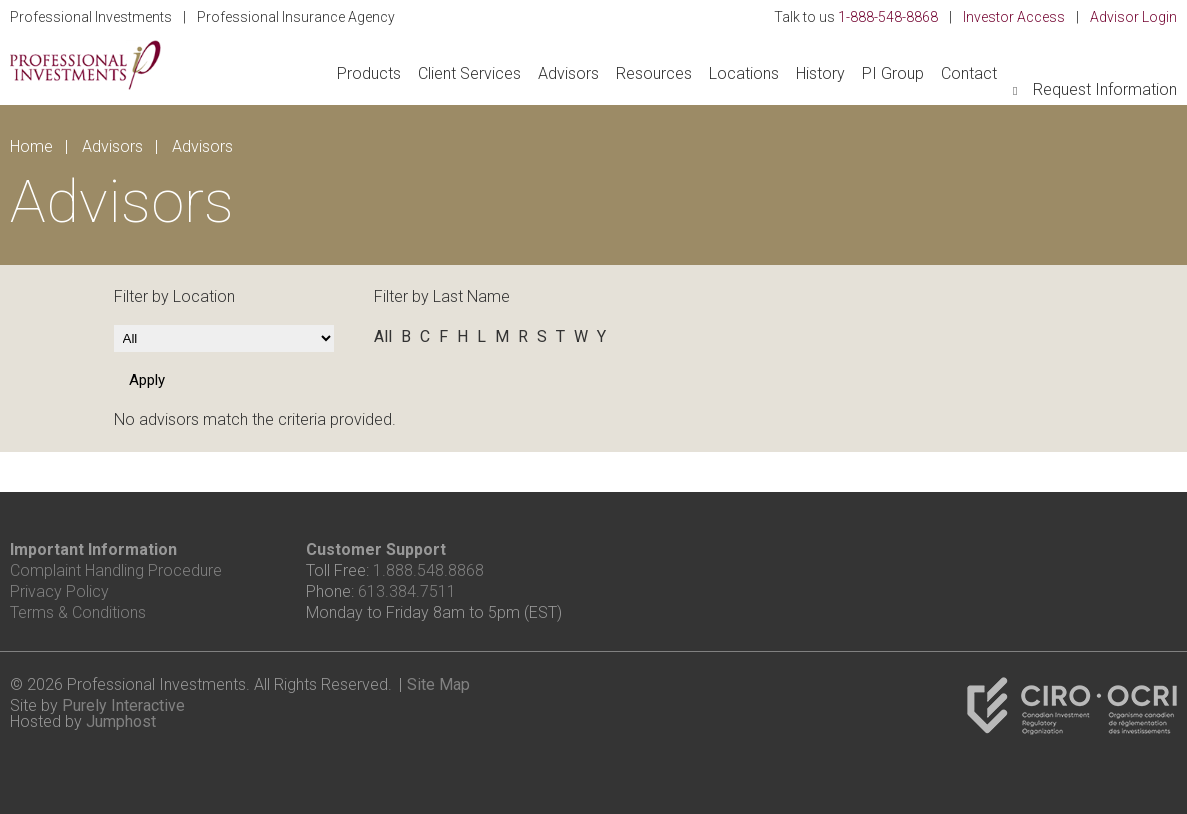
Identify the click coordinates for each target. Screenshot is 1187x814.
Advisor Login (1133, 17)
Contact (969, 73)
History (820, 73)
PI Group (893, 73)
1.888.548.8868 (428, 570)
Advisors (568, 73)
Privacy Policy (59, 591)
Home (31, 146)
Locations (744, 73)
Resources (654, 73)
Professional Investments (91, 17)
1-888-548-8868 (888, 17)
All (383, 336)
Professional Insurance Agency (296, 17)
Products (369, 73)
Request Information (1105, 89)
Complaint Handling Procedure (116, 570)
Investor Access (1014, 17)
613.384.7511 (407, 591)
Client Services (469, 73)
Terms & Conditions (78, 612)
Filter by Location (174, 296)
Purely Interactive (123, 705)
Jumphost (121, 721)
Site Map (438, 684)
